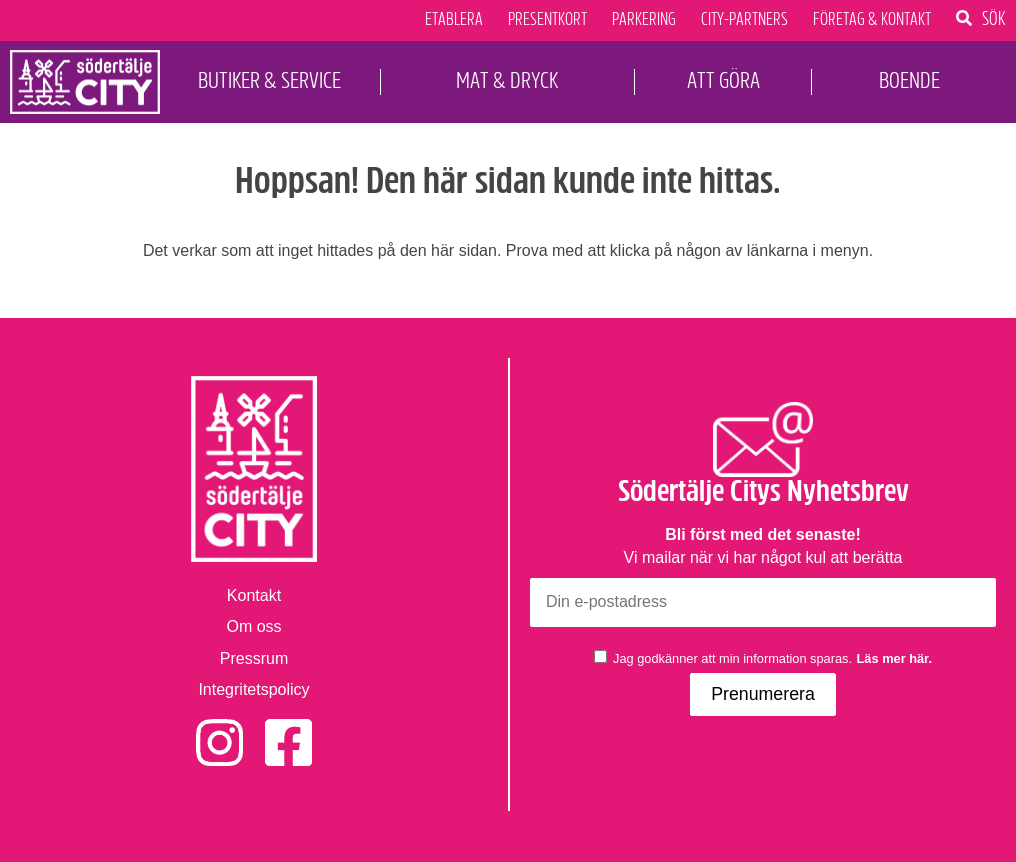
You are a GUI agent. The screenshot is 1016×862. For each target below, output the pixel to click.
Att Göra (723, 80)
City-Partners (744, 20)
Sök (994, 18)
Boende (909, 80)
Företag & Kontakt (872, 20)
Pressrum (254, 658)
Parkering (644, 20)
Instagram (219, 729)
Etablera (454, 20)
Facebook (288, 729)
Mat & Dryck (507, 80)
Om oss (253, 626)
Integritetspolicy (253, 689)
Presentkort (547, 20)
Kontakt (254, 595)
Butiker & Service (269, 80)
